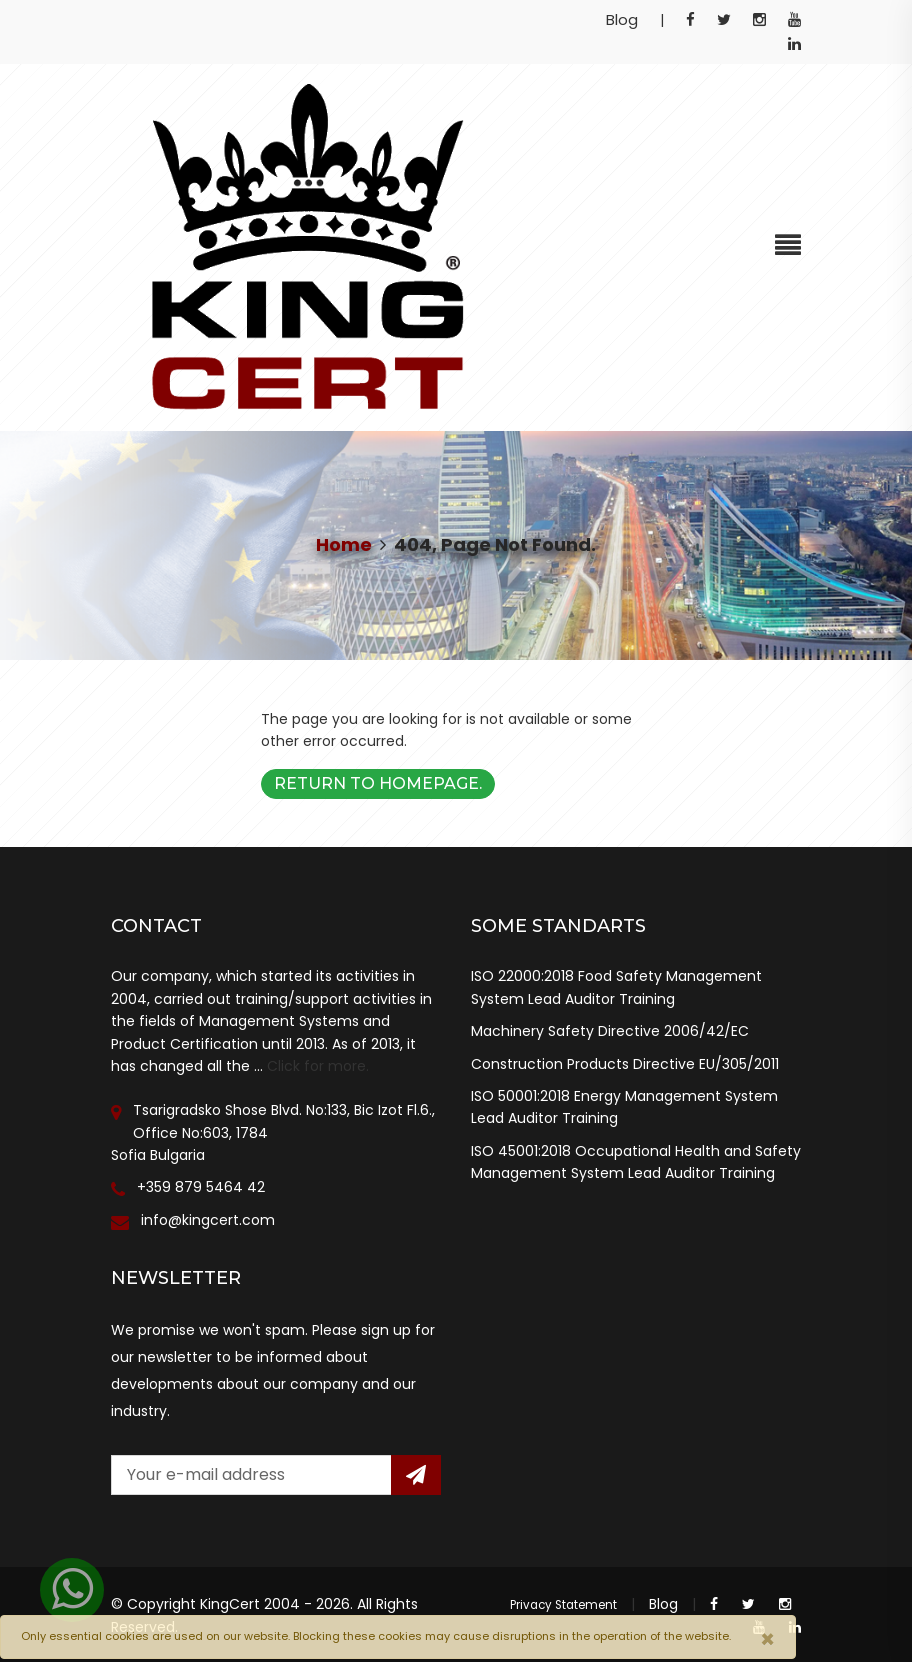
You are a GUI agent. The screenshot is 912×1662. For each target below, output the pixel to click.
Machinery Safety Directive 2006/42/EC (610, 1031)
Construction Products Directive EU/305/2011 (625, 1064)
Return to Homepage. (378, 783)
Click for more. (318, 1066)
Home (344, 544)
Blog (622, 19)
